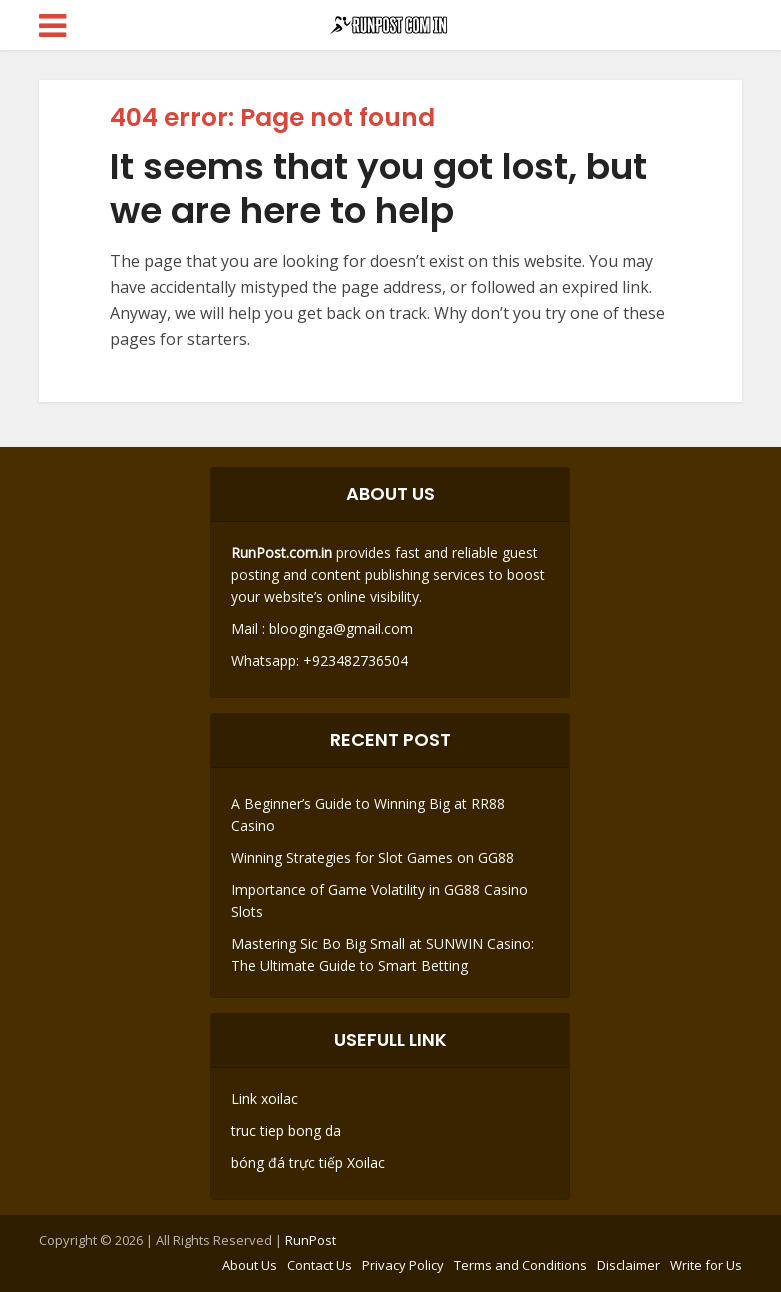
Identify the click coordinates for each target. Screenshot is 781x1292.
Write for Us (706, 1265)
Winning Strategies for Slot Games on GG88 (372, 857)
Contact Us (319, 1265)
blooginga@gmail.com (341, 628)
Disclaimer (628, 1265)
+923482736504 (353, 660)
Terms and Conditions (520, 1265)
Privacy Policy (403, 1265)
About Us (249, 1265)
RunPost (310, 1240)
